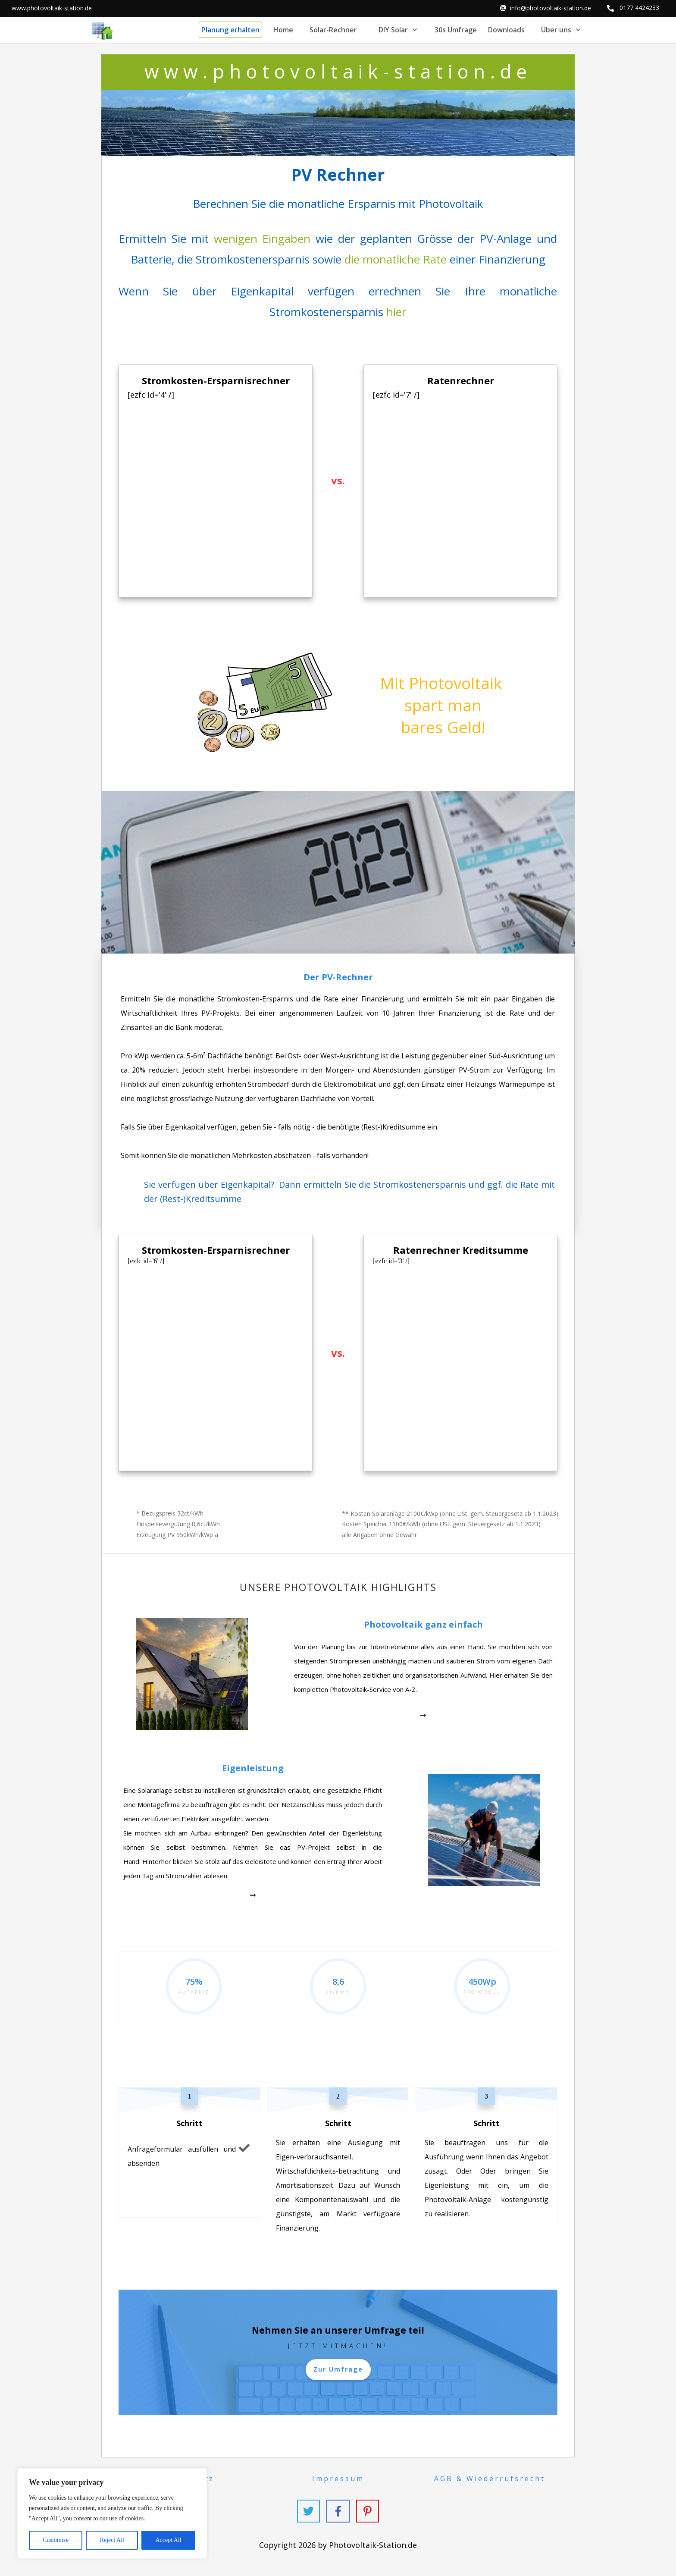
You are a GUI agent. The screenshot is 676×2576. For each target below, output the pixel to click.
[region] (112, 2513)
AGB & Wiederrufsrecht (489, 2478)
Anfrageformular (155, 2149)
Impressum (338, 2478)
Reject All (112, 2540)
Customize (56, 2540)
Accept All (168, 2540)
